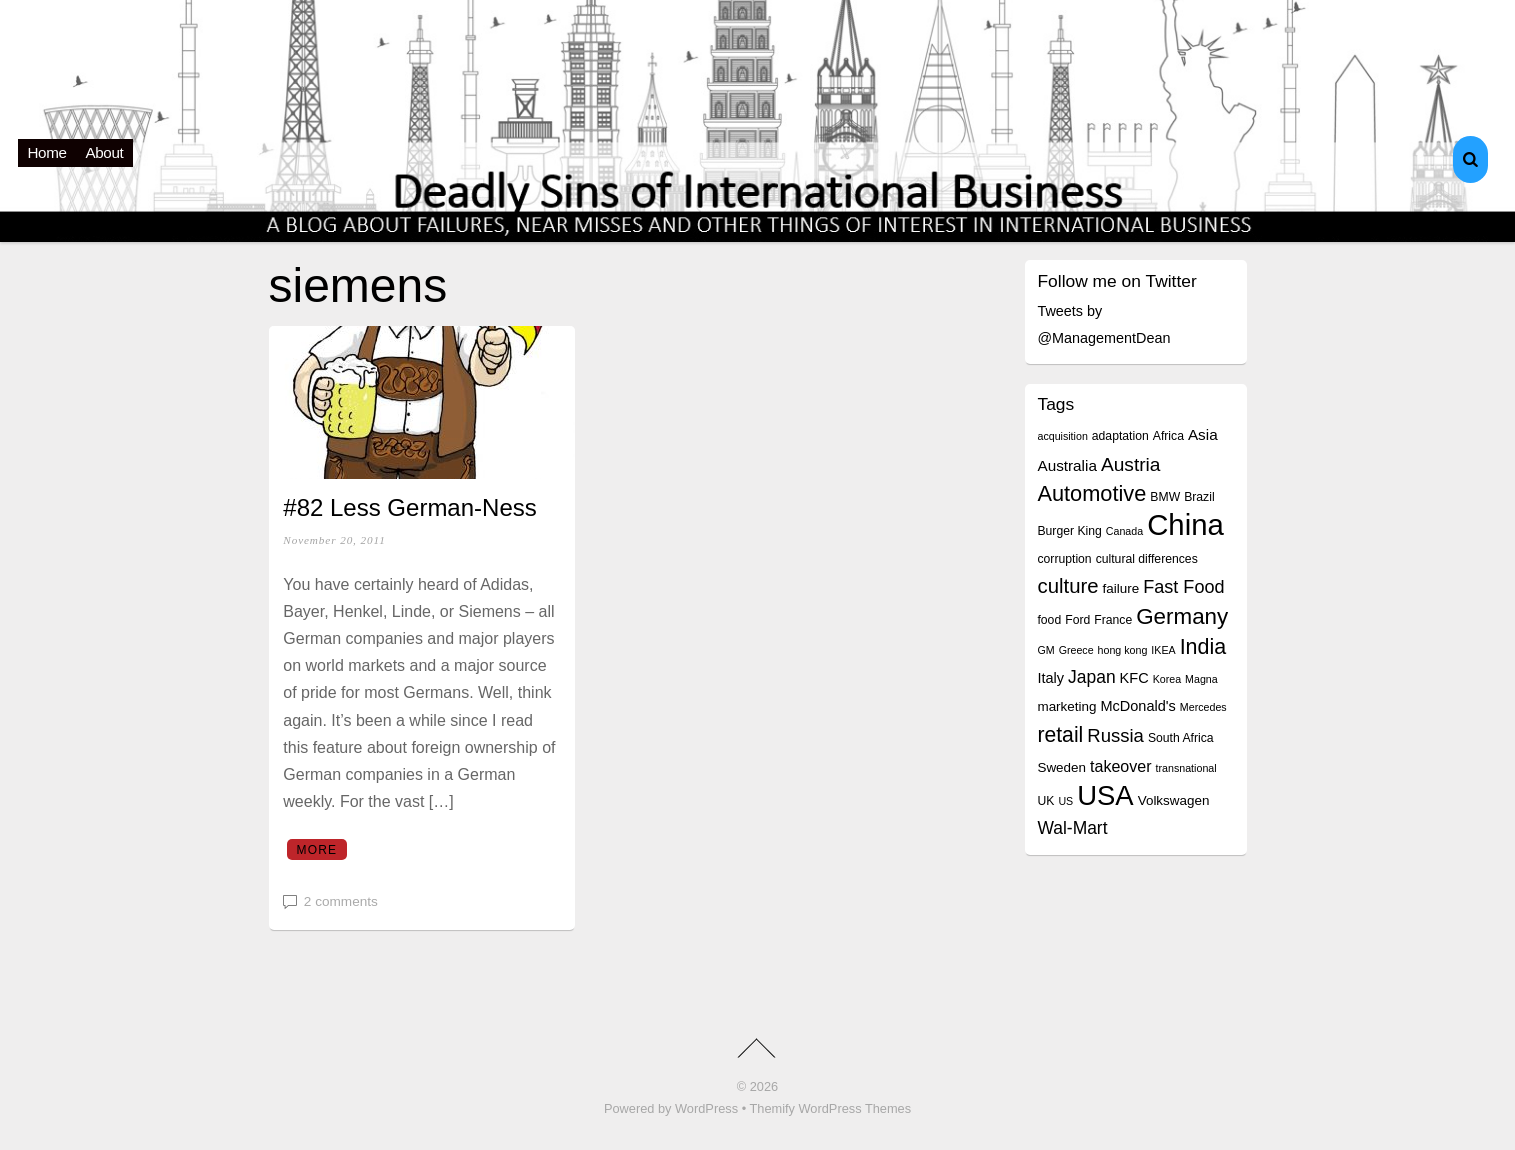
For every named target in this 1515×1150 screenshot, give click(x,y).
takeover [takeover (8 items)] (1121, 766)
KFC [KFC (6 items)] (1134, 678)
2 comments (341, 901)
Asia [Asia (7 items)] (1203, 434)
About (105, 152)
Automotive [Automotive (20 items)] (1091, 493)
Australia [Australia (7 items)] (1066, 465)
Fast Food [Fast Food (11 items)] (1183, 587)
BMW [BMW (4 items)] (1165, 497)
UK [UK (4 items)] (1045, 801)
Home (47, 152)
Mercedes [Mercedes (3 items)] (1203, 707)
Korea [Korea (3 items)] (1167, 679)
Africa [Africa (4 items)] (1168, 436)
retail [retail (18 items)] (1060, 734)
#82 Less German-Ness (409, 507)
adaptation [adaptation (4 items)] (1120, 436)
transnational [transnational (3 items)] (1186, 768)
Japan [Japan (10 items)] (1092, 677)
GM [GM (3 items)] (1045, 650)
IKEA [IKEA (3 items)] (1163, 650)
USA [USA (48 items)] (1105, 795)
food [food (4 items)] (1049, 620)
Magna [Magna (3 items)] (1201, 679)
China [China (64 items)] (1185, 524)
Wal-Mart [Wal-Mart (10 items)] (1072, 828)
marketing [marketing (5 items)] (1066, 706)
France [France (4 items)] (1113, 620)
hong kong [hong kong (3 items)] (1123, 650)
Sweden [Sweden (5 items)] (1061, 767)
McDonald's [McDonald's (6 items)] (1137, 706)
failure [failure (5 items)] (1121, 588)
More (316, 850)
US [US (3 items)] (1065, 801)
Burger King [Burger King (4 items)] (1069, 531)
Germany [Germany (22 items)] (1182, 616)
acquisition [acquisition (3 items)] (1062, 436)
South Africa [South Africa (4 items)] (1181, 738)
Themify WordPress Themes (830, 1108)
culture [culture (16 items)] (1067, 586)
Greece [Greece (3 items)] (1076, 650)
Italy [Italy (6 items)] (1050, 678)
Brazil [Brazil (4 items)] (1199, 497)
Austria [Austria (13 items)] (1131, 464)
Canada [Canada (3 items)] (1124, 531)
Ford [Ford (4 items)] (1077, 620)
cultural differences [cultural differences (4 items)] (1147, 559)
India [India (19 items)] (1203, 647)
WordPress (706, 1108)
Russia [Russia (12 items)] (1115, 735)
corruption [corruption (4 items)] (1064, 559)
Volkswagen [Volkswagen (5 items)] (1174, 800)
